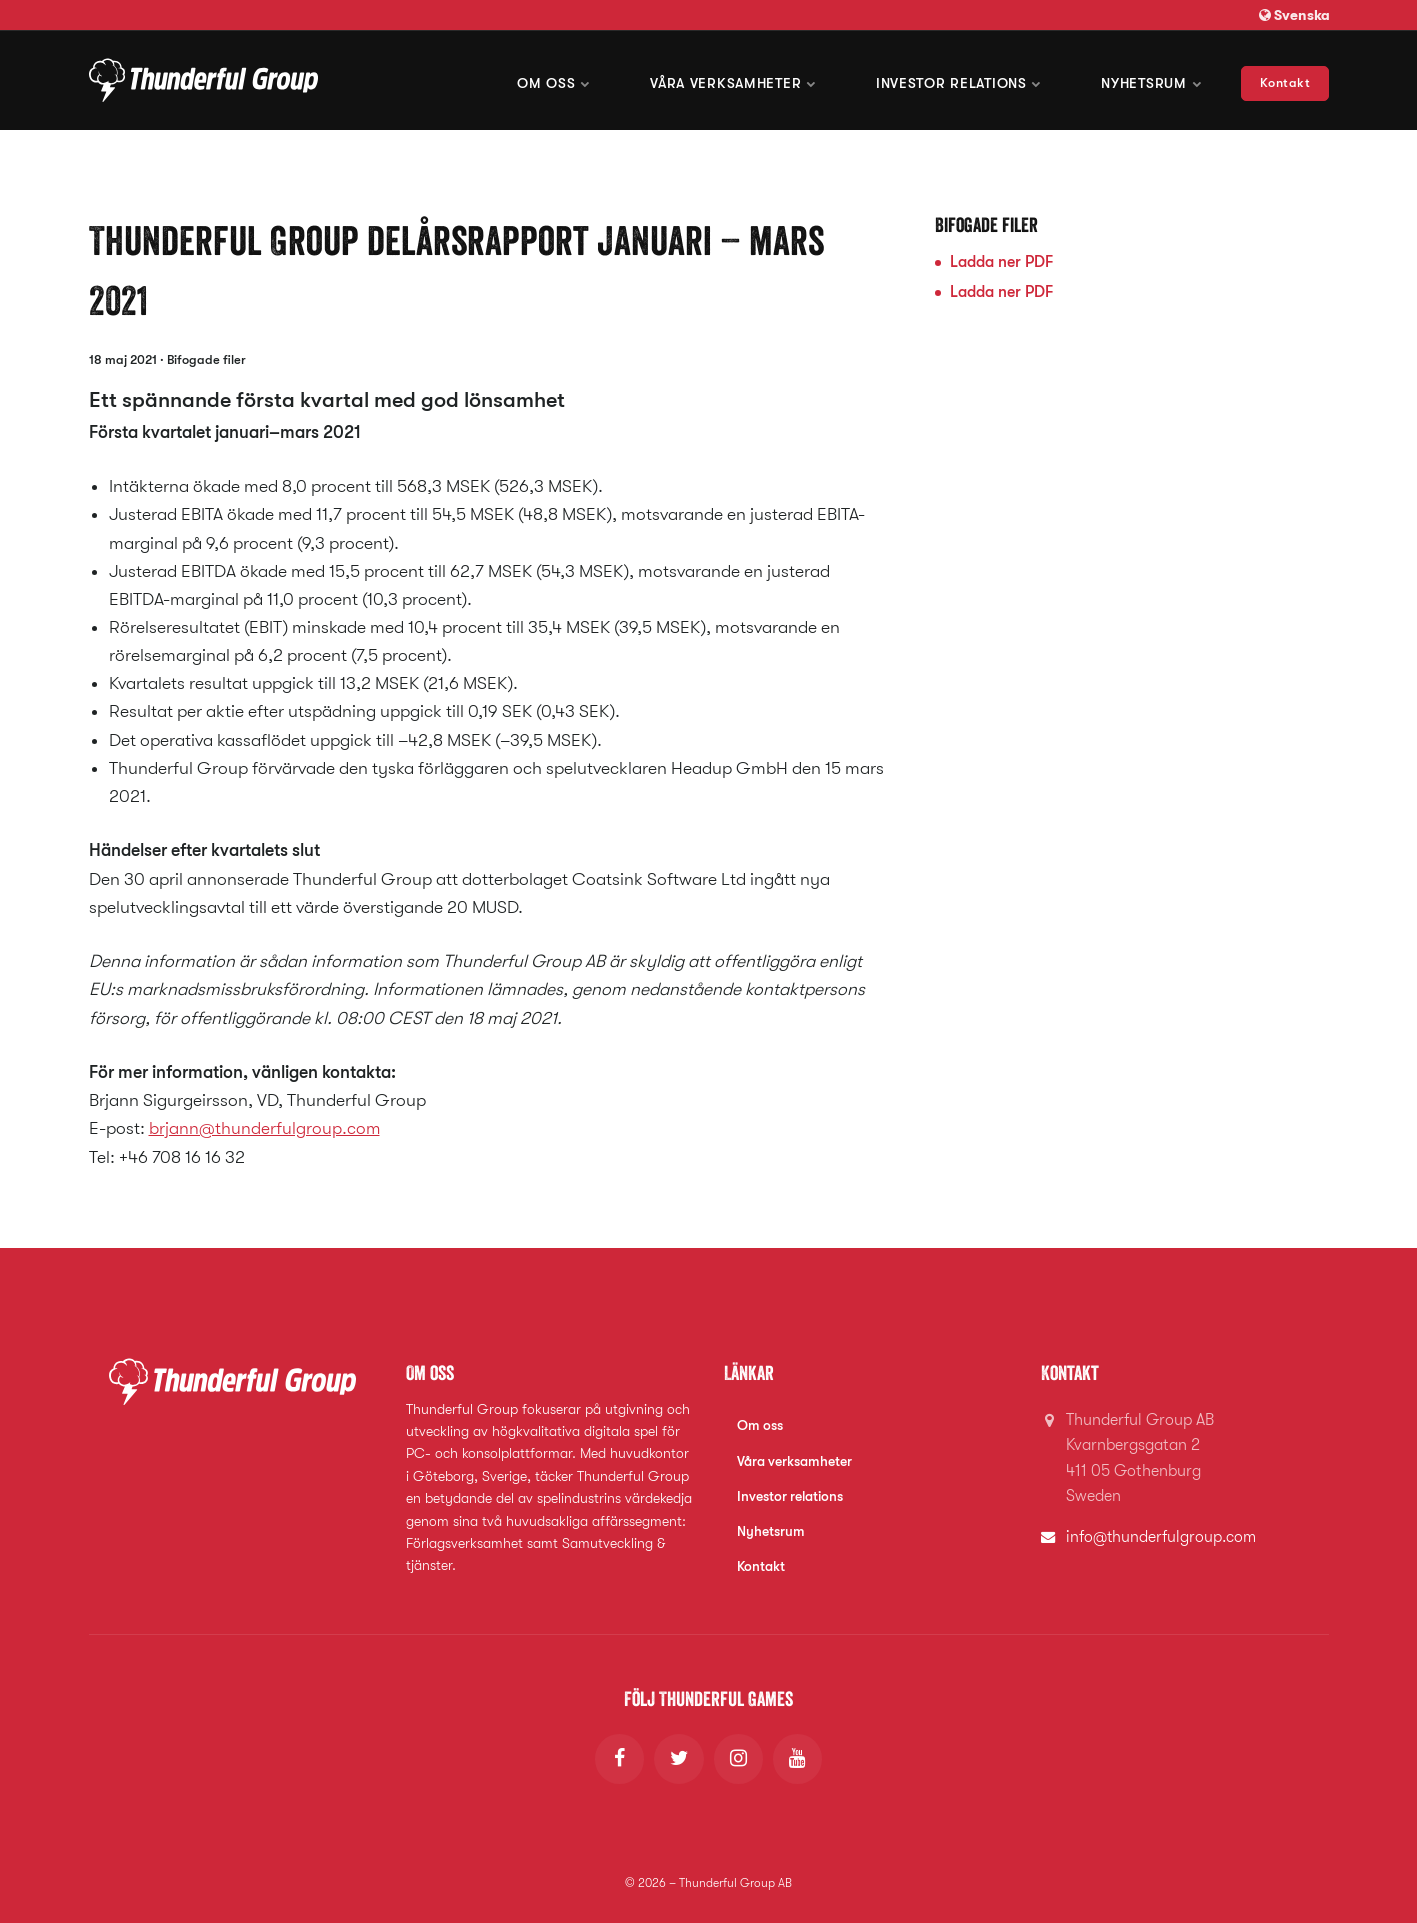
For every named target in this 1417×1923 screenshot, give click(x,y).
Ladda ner (1001, 262)
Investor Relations (959, 80)
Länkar (749, 1372)
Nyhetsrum (1151, 80)
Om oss (558, 80)
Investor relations (790, 1495)
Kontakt (1285, 79)
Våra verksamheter (735, 80)
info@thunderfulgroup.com (1162, 1536)
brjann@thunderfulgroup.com (265, 1128)
